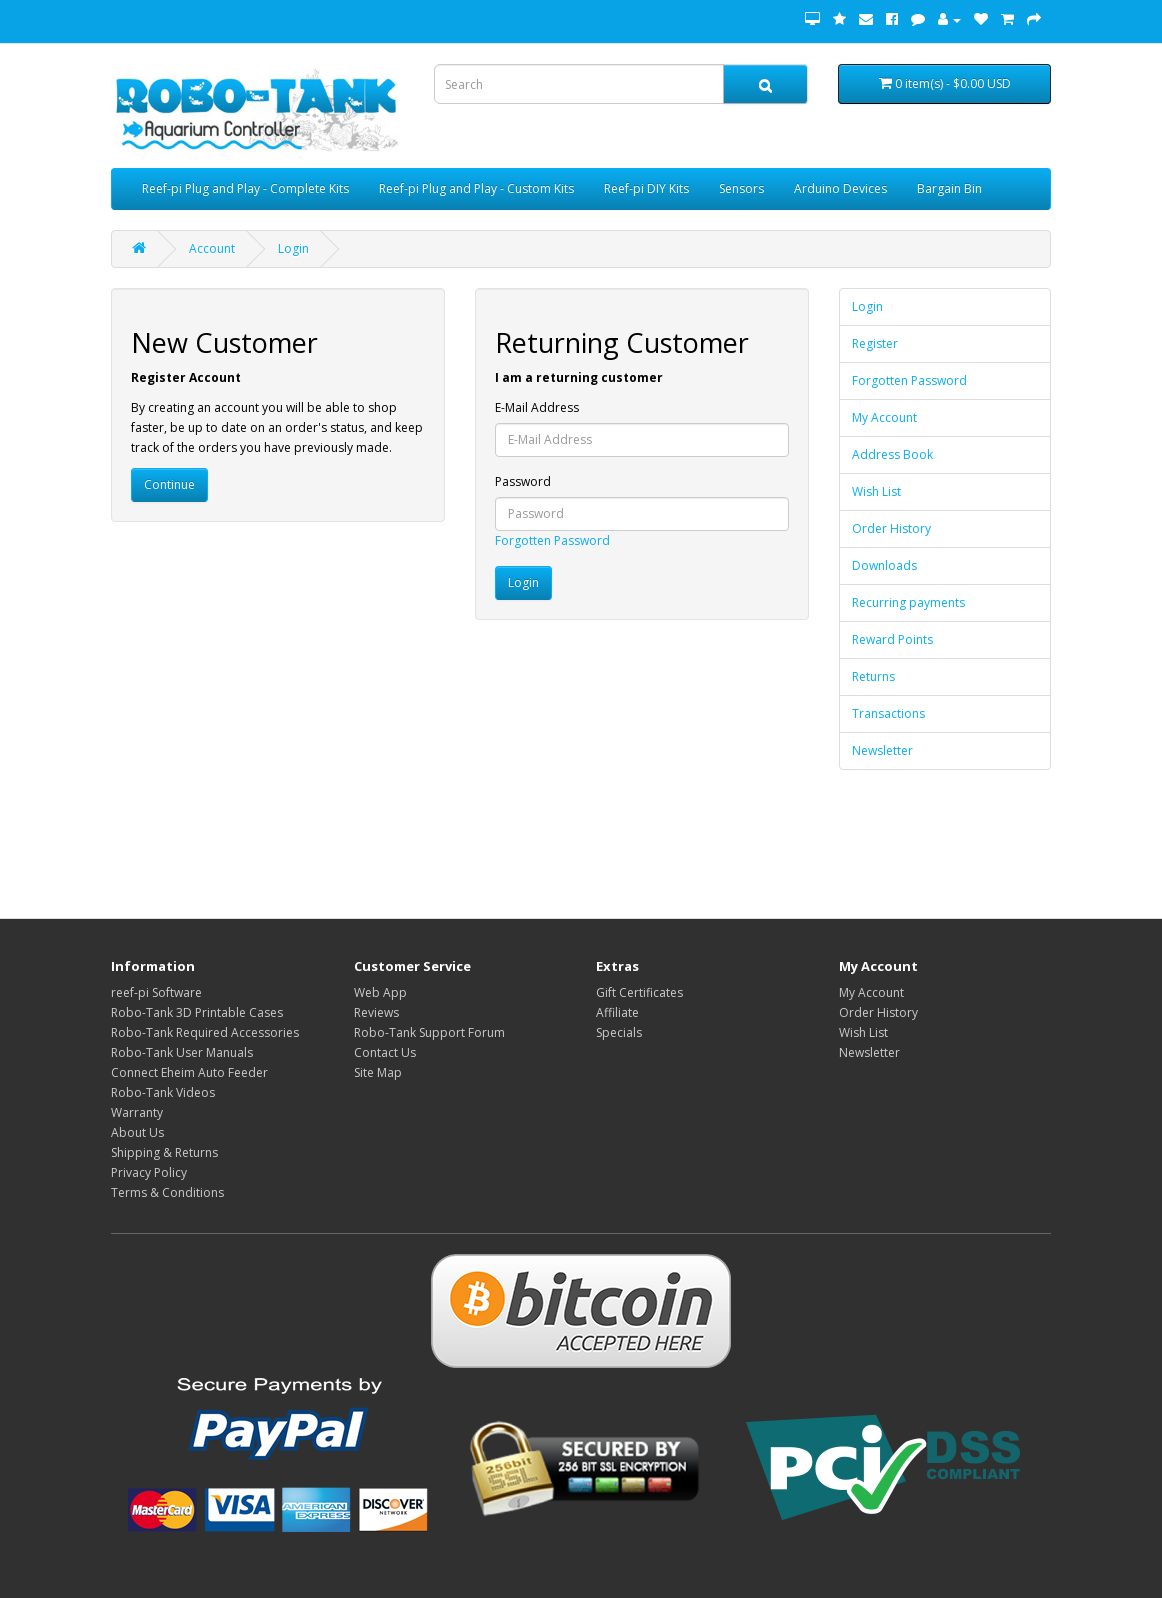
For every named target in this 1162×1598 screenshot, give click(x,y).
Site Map (378, 1072)
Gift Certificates (639, 992)
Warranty (137, 1112)
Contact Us (385, 1052)
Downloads (884, 565)
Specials (619, 1032)
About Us (137, 1132)
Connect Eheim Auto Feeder (189, 1072)
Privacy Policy (149, 1172)
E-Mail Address (537, 407)
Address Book (892, 454)
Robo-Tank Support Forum (429, 1032)
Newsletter (882, 750)
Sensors (741, 188)
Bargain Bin (949, 188)
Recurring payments (908, 602)
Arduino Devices (840, 188)
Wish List (876, 491)
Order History (891, 528)
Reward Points (892, 639)
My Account (884, 417)
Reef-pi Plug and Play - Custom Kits (476, 188)
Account (212, 248)
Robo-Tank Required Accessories (205, 1032)
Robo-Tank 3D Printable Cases (197, 1012)
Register (875, 343)
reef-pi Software (156, 992)
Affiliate (617, 1012)
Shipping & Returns (164, 1152)
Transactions (888, 713)
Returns (873, 676)
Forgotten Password (552, 540)
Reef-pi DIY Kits (646, 188)
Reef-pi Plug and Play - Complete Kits (245, 188)
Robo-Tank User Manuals (182, 1052)
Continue (169, 484)
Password (523, 481)
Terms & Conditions (167, 1192)
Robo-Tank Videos (163, 1092)
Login (293, 248)
